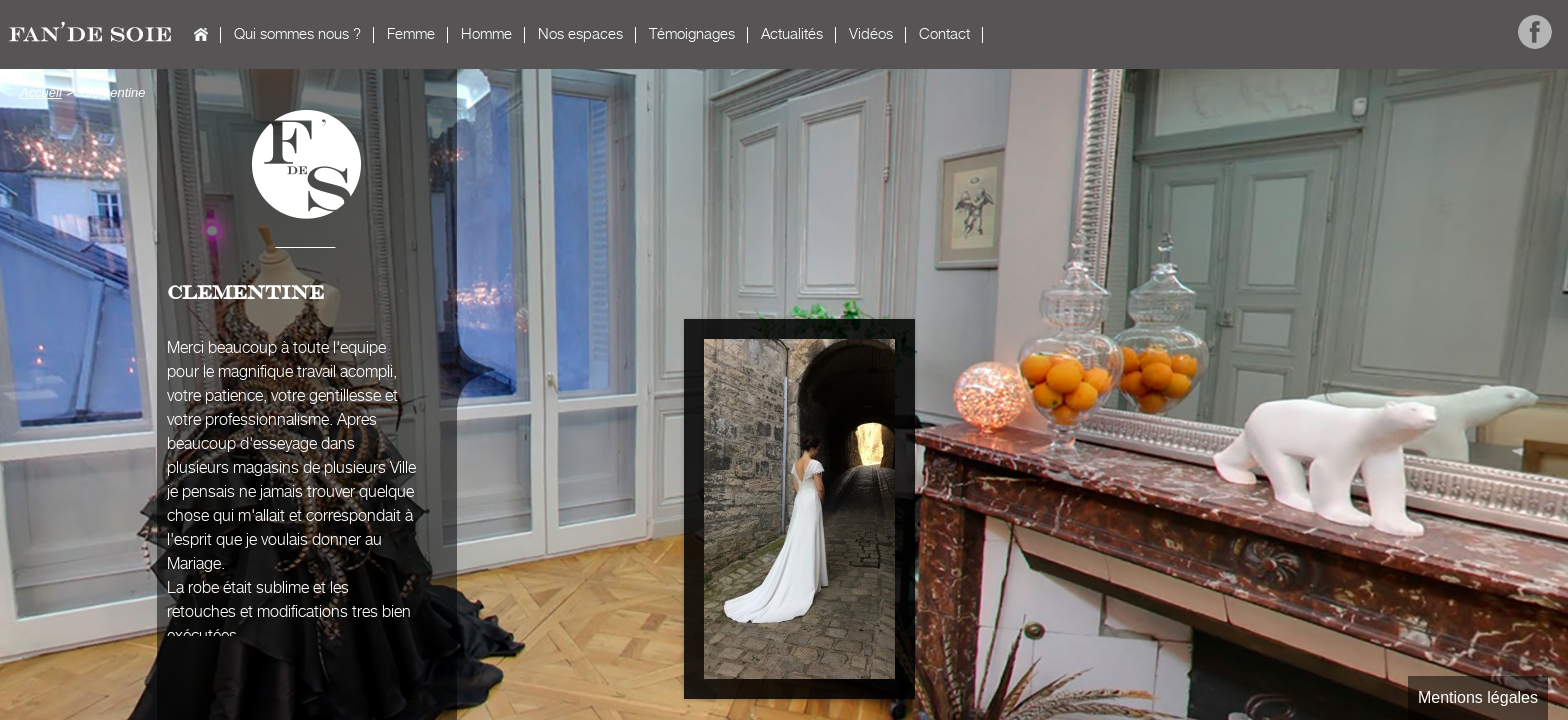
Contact (944, 34)
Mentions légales (1478, 697)
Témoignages (692, 34)
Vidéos (871, 34)
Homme (486, 34)
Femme (411, 34)
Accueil (200, 34)
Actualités (792, 34)
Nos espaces (580, 34)
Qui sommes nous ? (297, 34)
